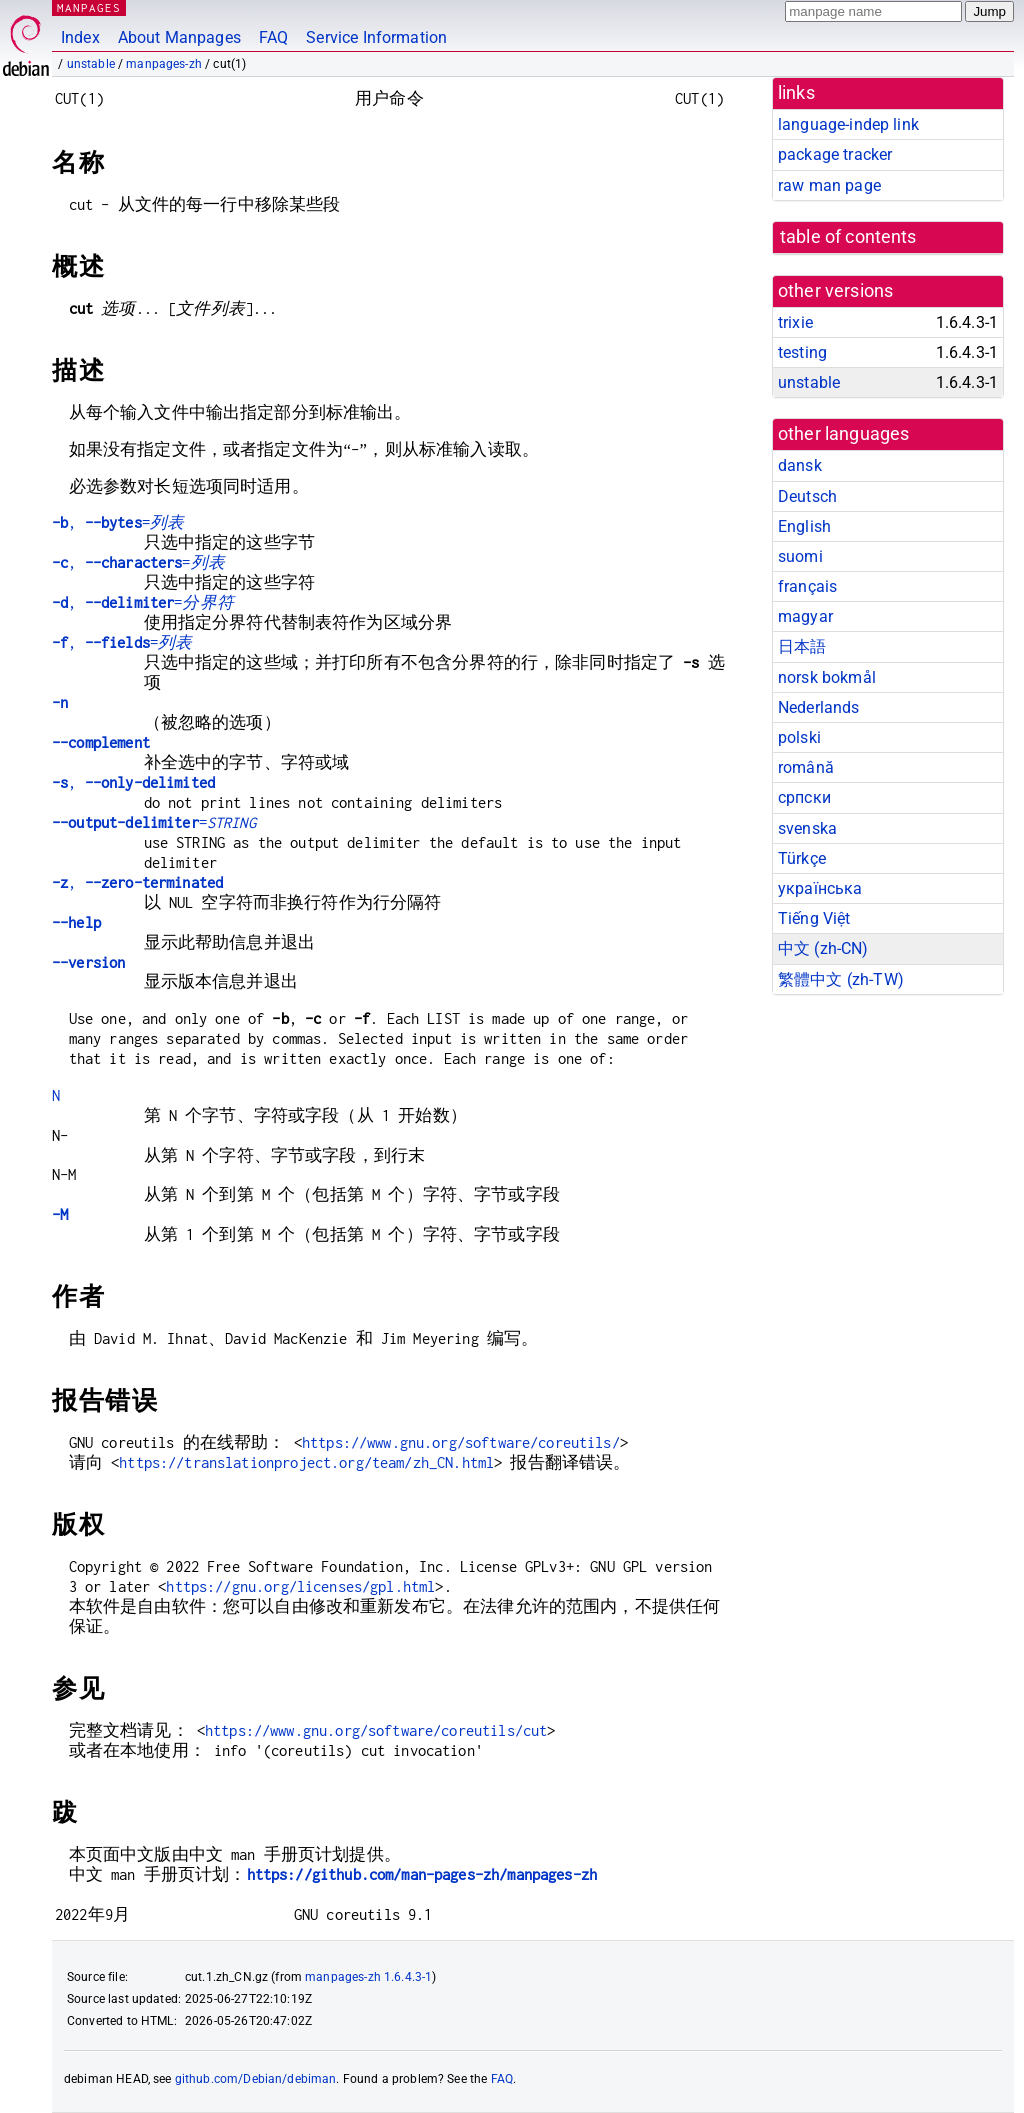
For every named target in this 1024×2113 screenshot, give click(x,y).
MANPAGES (89, 7)
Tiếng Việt (814, 918)
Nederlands (819, 707)
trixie (795, 322)
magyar (805, 616)
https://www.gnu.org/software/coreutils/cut (376, 1730)
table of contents (848, 237)
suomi (800, 556)
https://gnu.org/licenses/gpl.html (300, 1586)
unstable (91, 64)
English (804, 526)
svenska (807, 828)
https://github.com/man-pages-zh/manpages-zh (422, 1874)
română (806, 767)
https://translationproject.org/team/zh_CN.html (306, 1462)
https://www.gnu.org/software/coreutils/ (461, 1442)
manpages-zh (164, 64)
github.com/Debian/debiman (256, 2079)
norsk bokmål (827, 677)
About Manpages (179, 37)
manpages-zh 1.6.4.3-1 (368, 1977)
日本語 (802, 646)
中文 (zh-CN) (823, 948)
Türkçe (802, 858)
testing (802, 352)
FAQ (273, 37)
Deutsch (807, 496)
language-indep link (848, 124)
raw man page (829, 185)
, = (118, 522)
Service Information (376, 37)
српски (804, 797)
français (807, 586)
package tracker (835, 154)
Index (80, 37)
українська (820, 888)
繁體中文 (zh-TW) (841, 979)
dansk (800, 465)
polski (799, 737)
